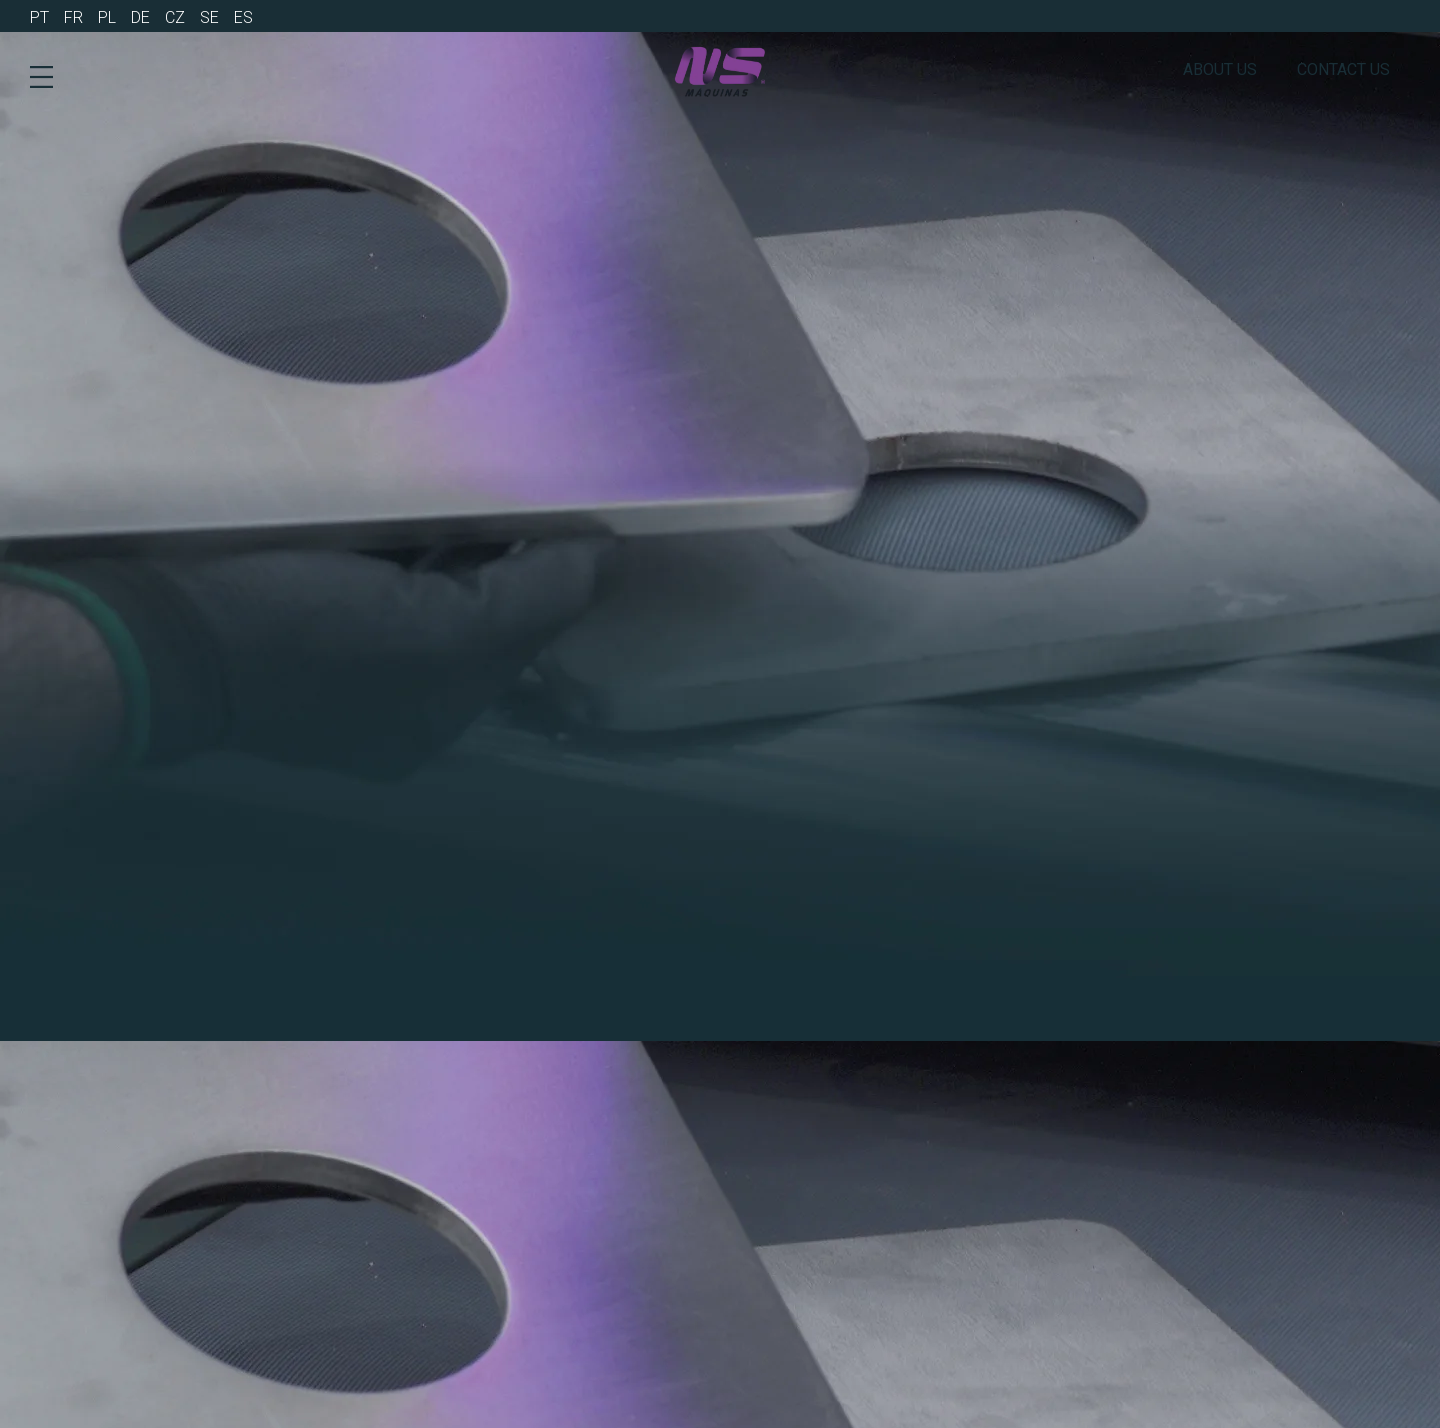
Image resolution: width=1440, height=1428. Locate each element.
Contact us (1343, 69)
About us (1220, 69)
